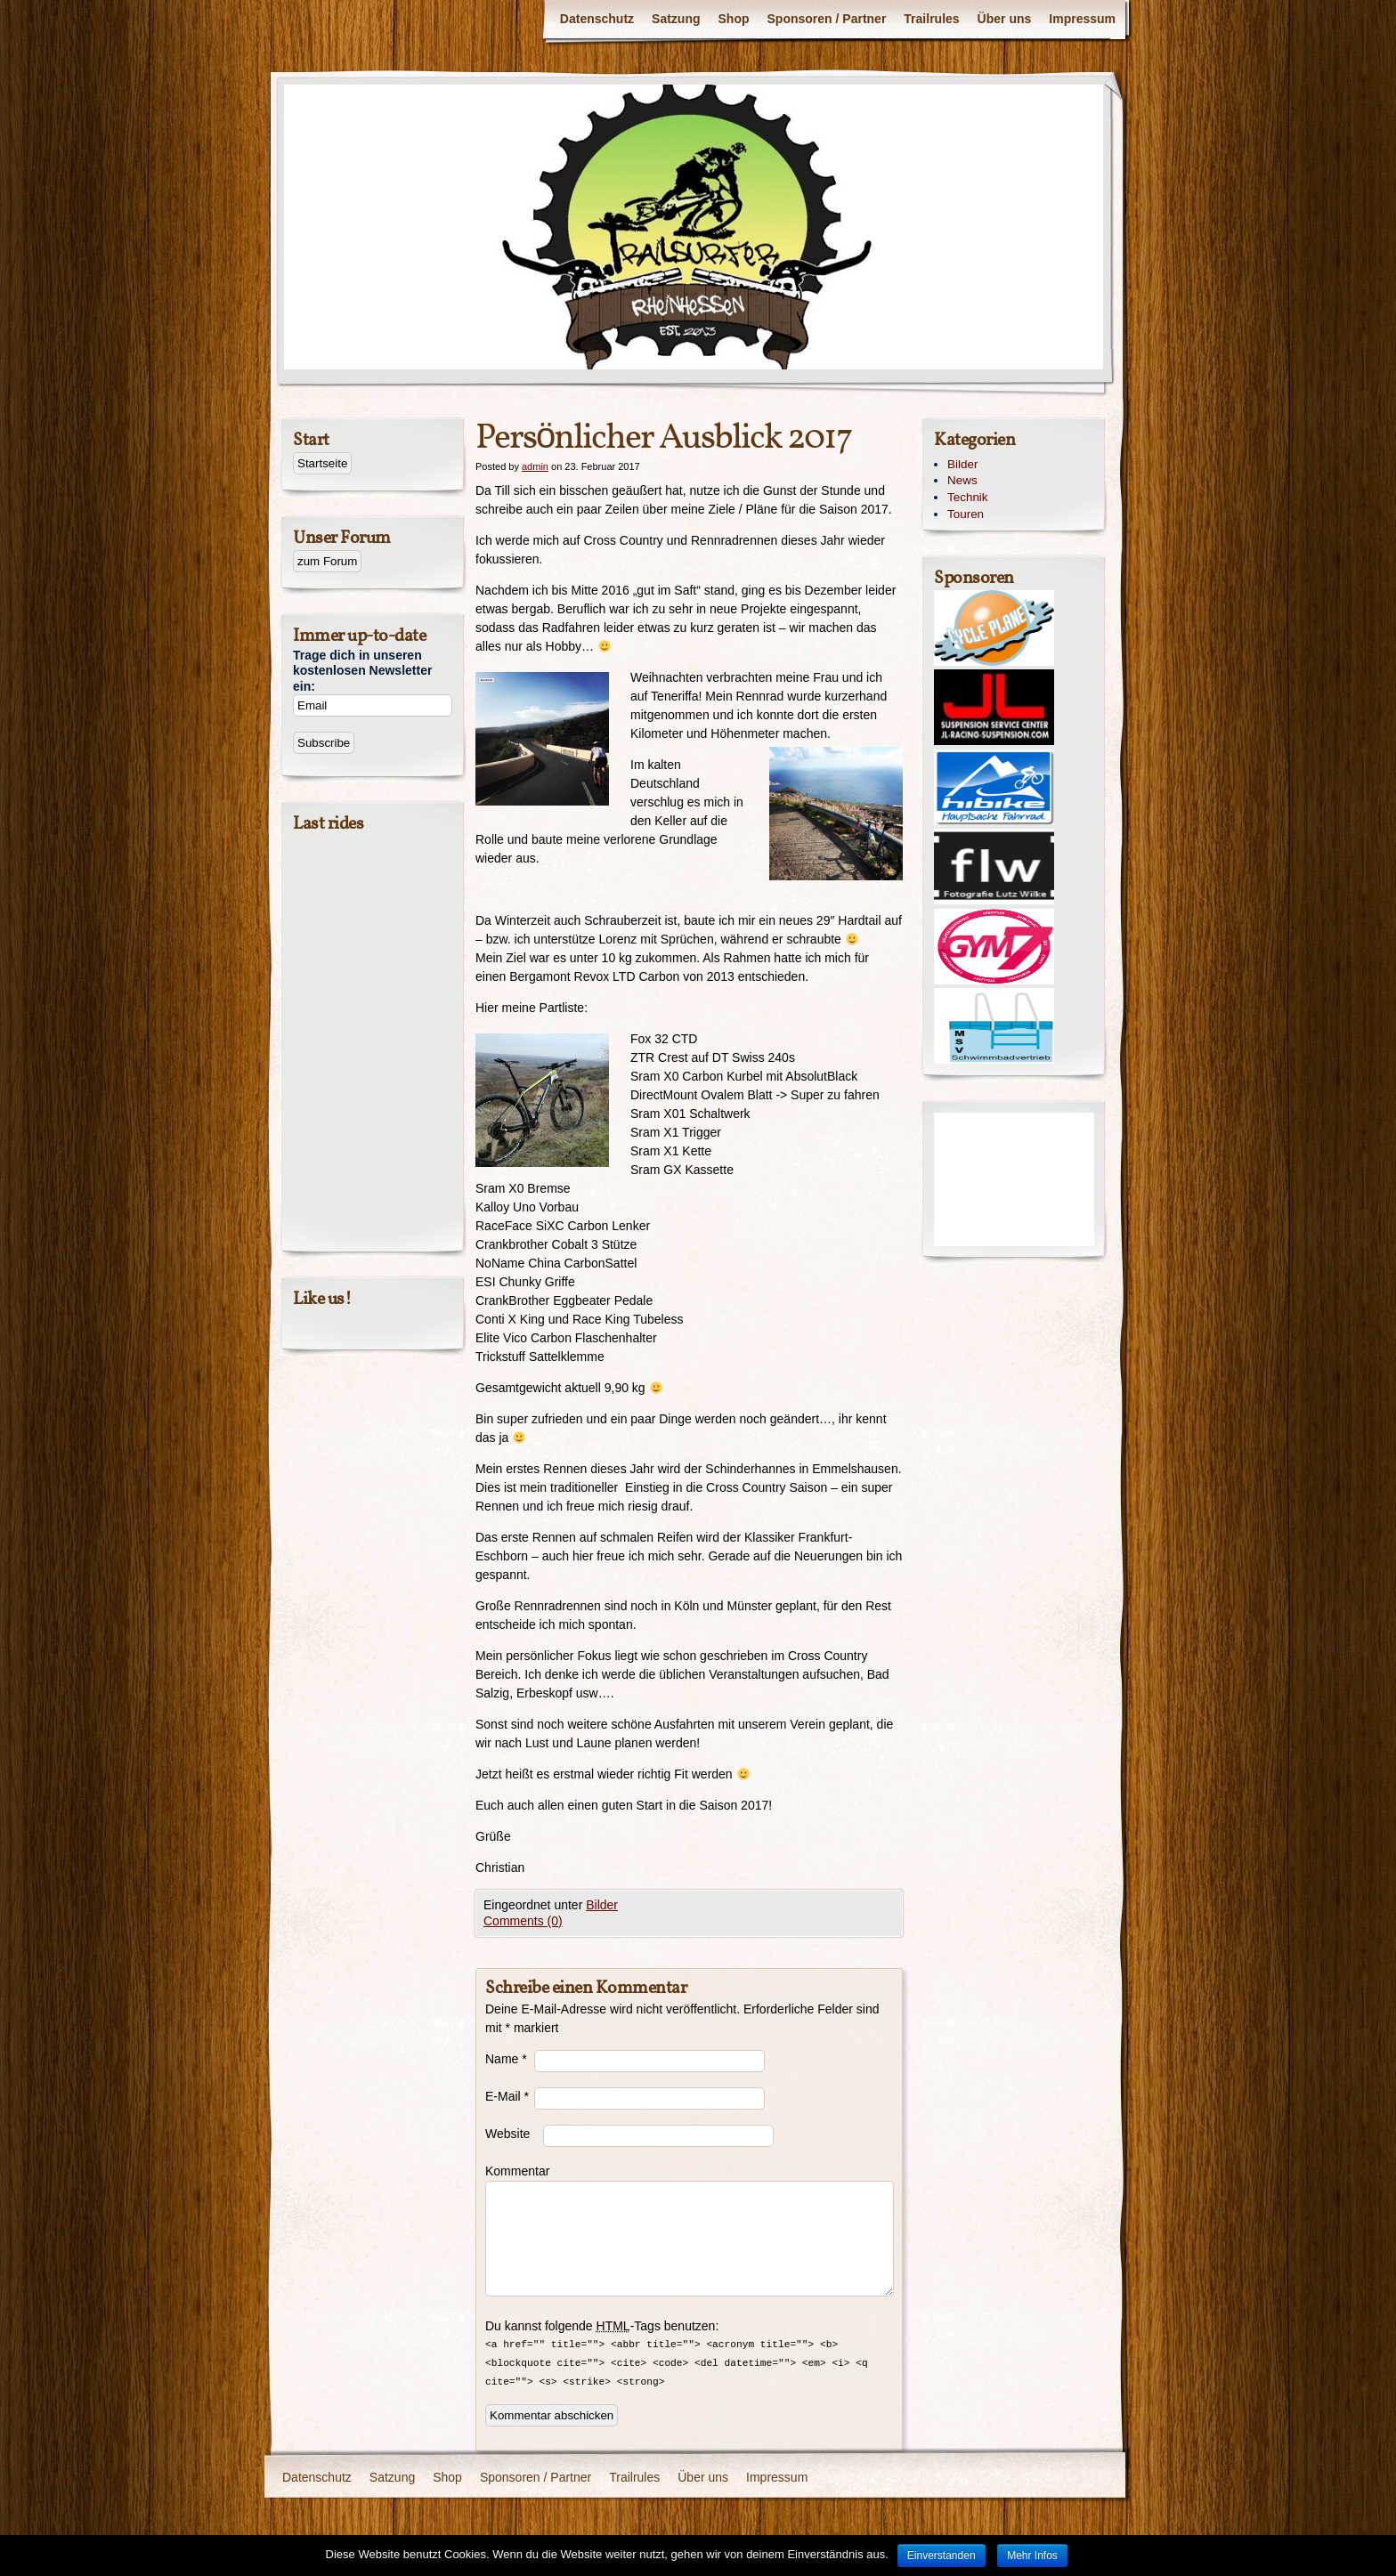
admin (535, 466)
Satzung (676, 19)
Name (506, 2059)
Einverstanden (941, 2555)
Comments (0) (523, 1921)
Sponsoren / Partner (827, 19)
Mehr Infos (1032, 2555)
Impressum (1082, 19)
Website (507, 2133)
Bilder (602, 1905)
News (962, 480)
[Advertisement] (1014, 1179)
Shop (734, 19)
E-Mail (507, 2096)
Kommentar (509, 2171)
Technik (967, 497)
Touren (965, 514)
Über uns (1005, 19)
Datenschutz (597, 19)
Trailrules (931, 19)
